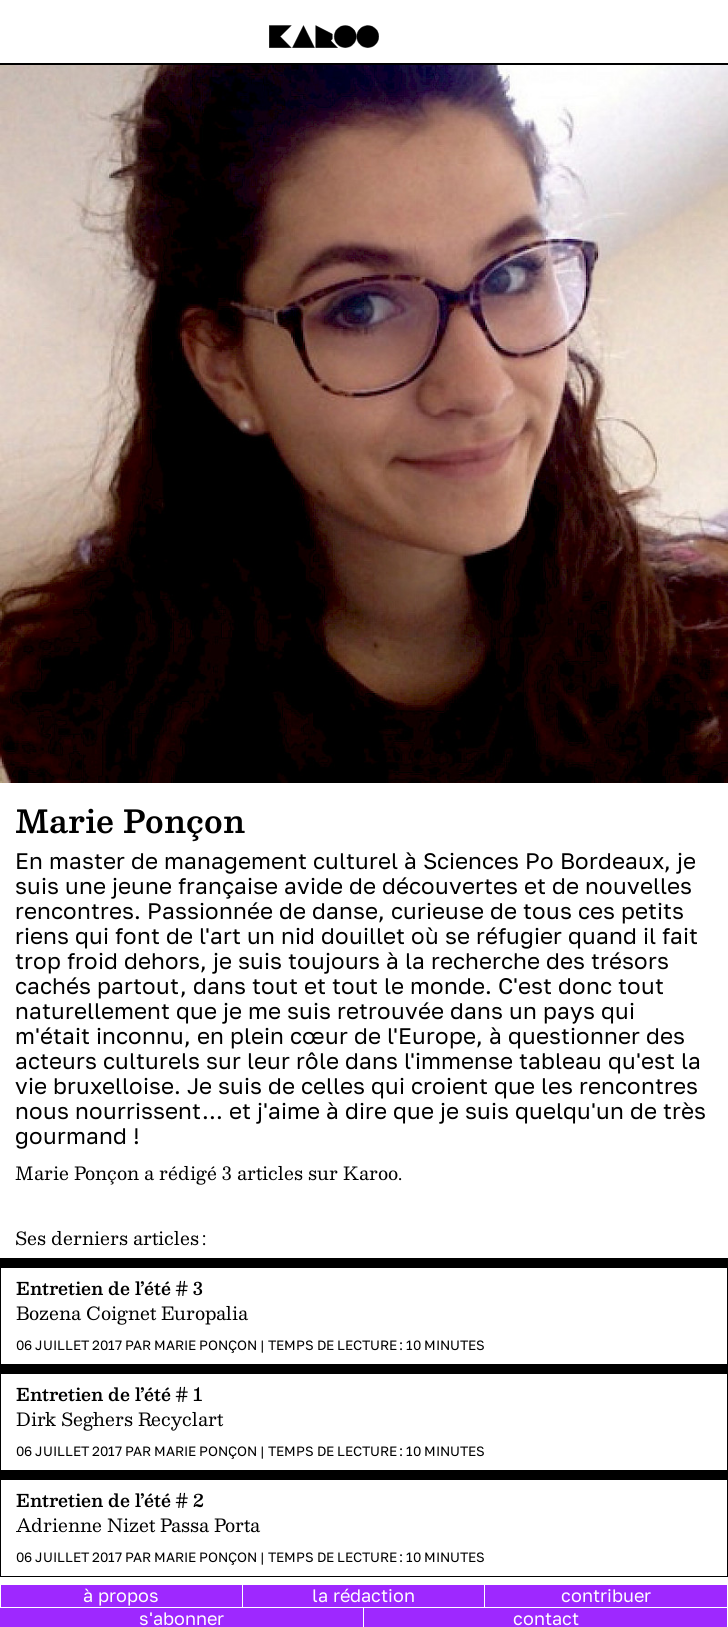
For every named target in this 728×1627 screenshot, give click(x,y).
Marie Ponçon (205, 1345)
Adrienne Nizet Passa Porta (138, 1524)
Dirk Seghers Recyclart (119, 1418)
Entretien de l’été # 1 (109, 1393)
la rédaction (363, 1595)
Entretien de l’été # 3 (109, 1287)
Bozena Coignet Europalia (132, 1312)
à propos (121, 1595)
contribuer (606, 1595)
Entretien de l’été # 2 (110, 1499)
